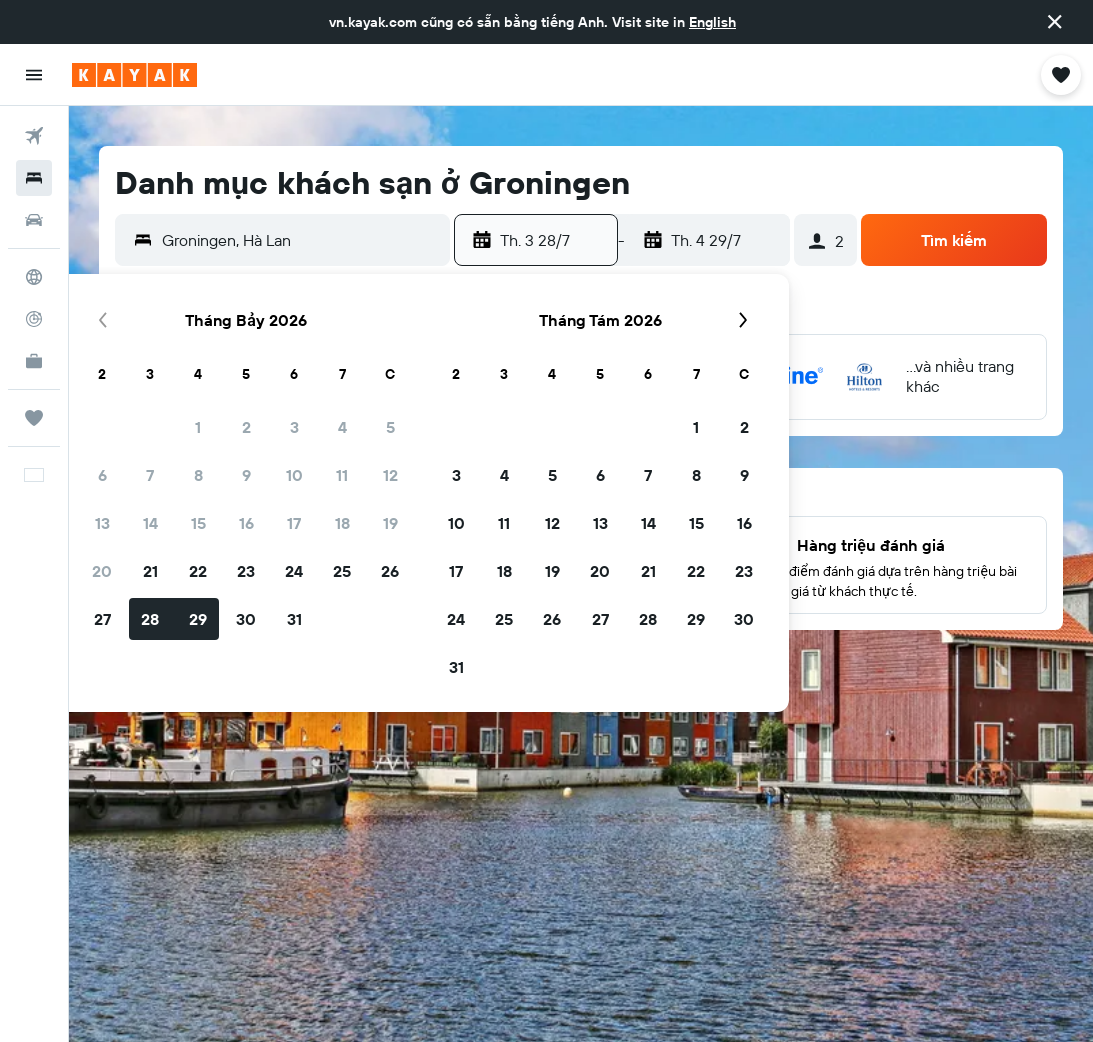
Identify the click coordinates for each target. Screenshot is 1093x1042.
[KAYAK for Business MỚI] (34, 361)
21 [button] (150, 571)
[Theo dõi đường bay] (34, 319)
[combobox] (301, 240)
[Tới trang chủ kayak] (134, 75)
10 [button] (294, 475)
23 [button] (246, 571)
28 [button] (150, 619)
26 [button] (390, 571)
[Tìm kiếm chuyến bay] (34, 136)
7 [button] (150, 475)
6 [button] (102, 475)
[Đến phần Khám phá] (34, 277)
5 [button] (390, 427)
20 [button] (102, 571)
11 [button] (342, 475)
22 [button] (198, 571)
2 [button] (246, 427)
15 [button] (198, 523)
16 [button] (246, 523)
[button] (1055, 22)
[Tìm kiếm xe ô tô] (34, 220)
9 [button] (246, 475)
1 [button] (198, 427)
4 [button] (342, 427)
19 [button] (390, 523)
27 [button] (102, 619)
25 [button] (342, 571)
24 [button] (294, 571)
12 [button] (390, 475)
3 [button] (294, 427)
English (712, 22)
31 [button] (294, 619)
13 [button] (102, 523)
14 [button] (150, 523)
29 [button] (198, 619)
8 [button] (198, 475)
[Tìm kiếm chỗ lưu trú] (34, 178)
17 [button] (294, 523)
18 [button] (342, 523)
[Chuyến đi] (34, 418)
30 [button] (246, 619)
